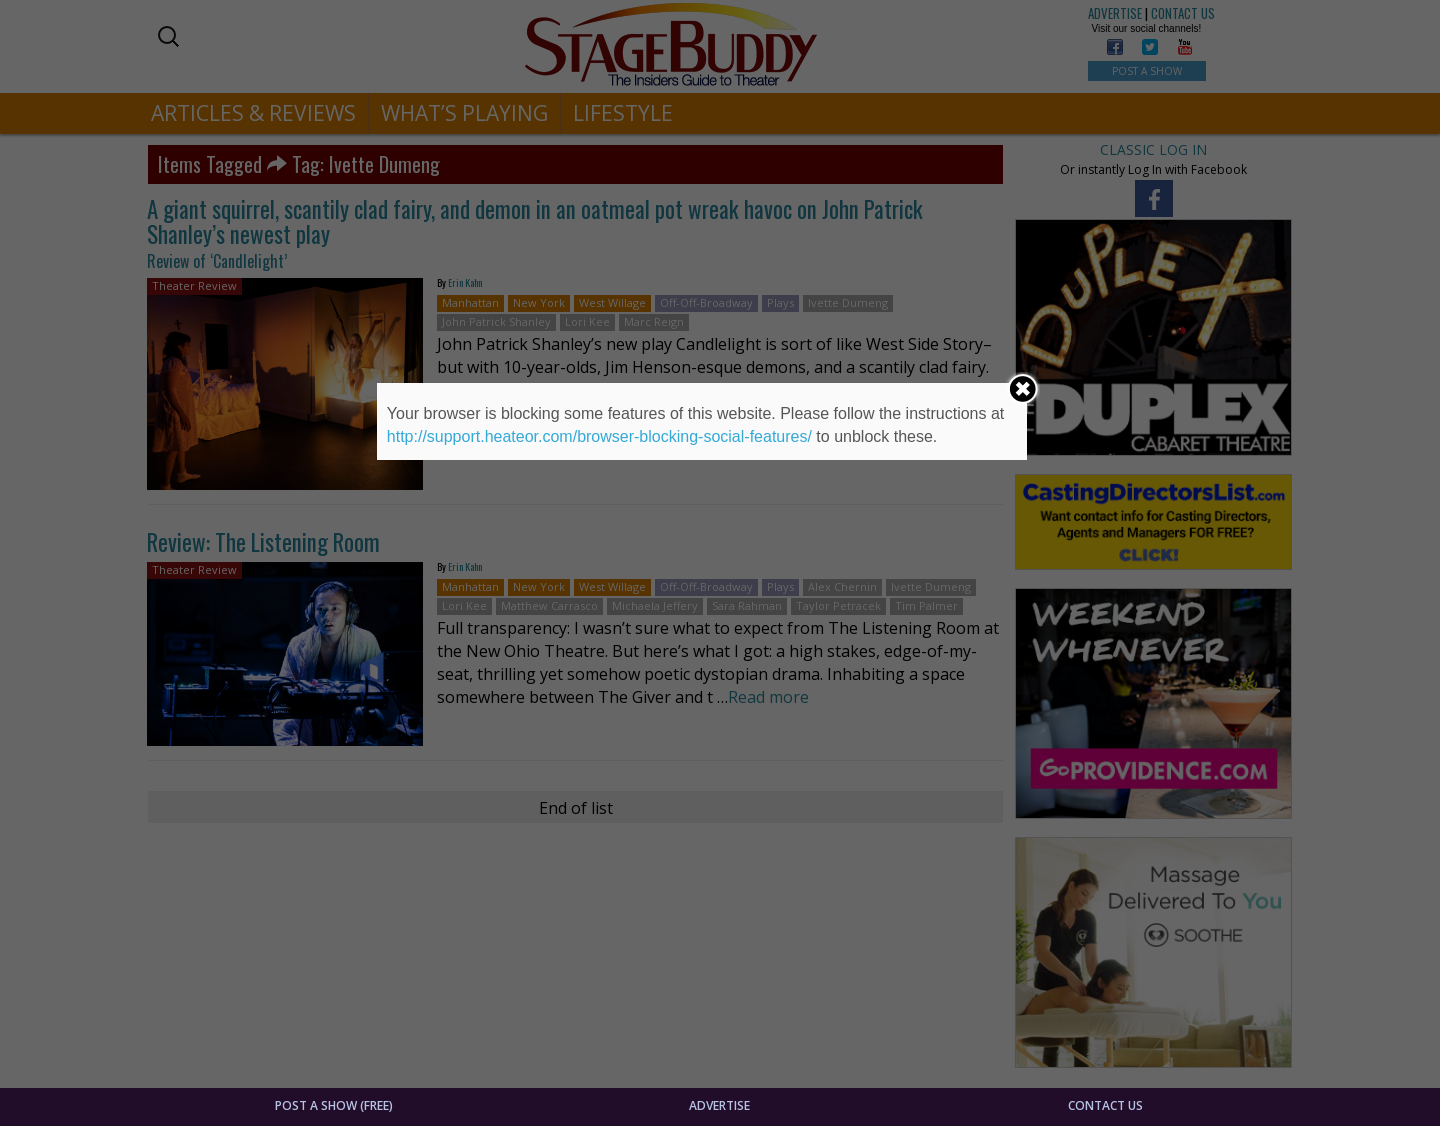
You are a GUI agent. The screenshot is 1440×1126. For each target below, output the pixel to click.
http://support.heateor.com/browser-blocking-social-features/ (599, 436)
